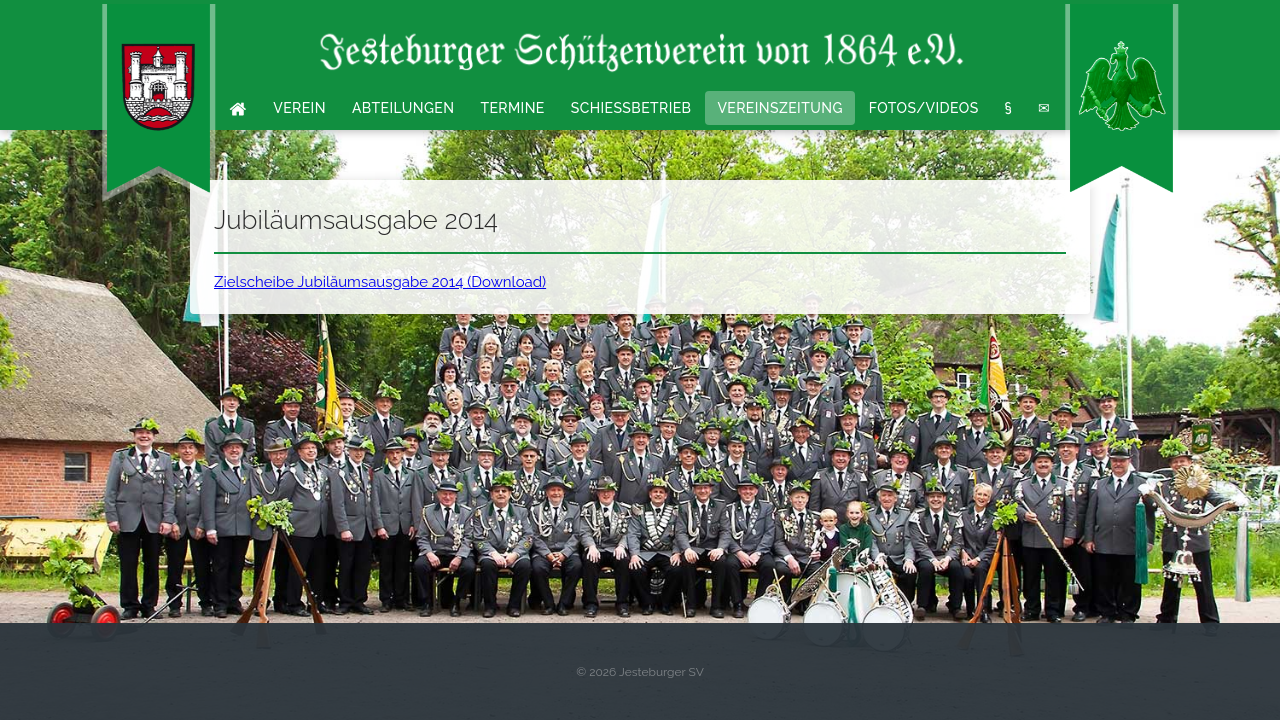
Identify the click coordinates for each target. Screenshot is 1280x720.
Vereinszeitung (779, 108)
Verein (299, 108)
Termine (512, 108)
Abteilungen (403, 108)
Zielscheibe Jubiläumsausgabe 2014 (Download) (380, 282)
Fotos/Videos (924, 108)
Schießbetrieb (631, 108)
